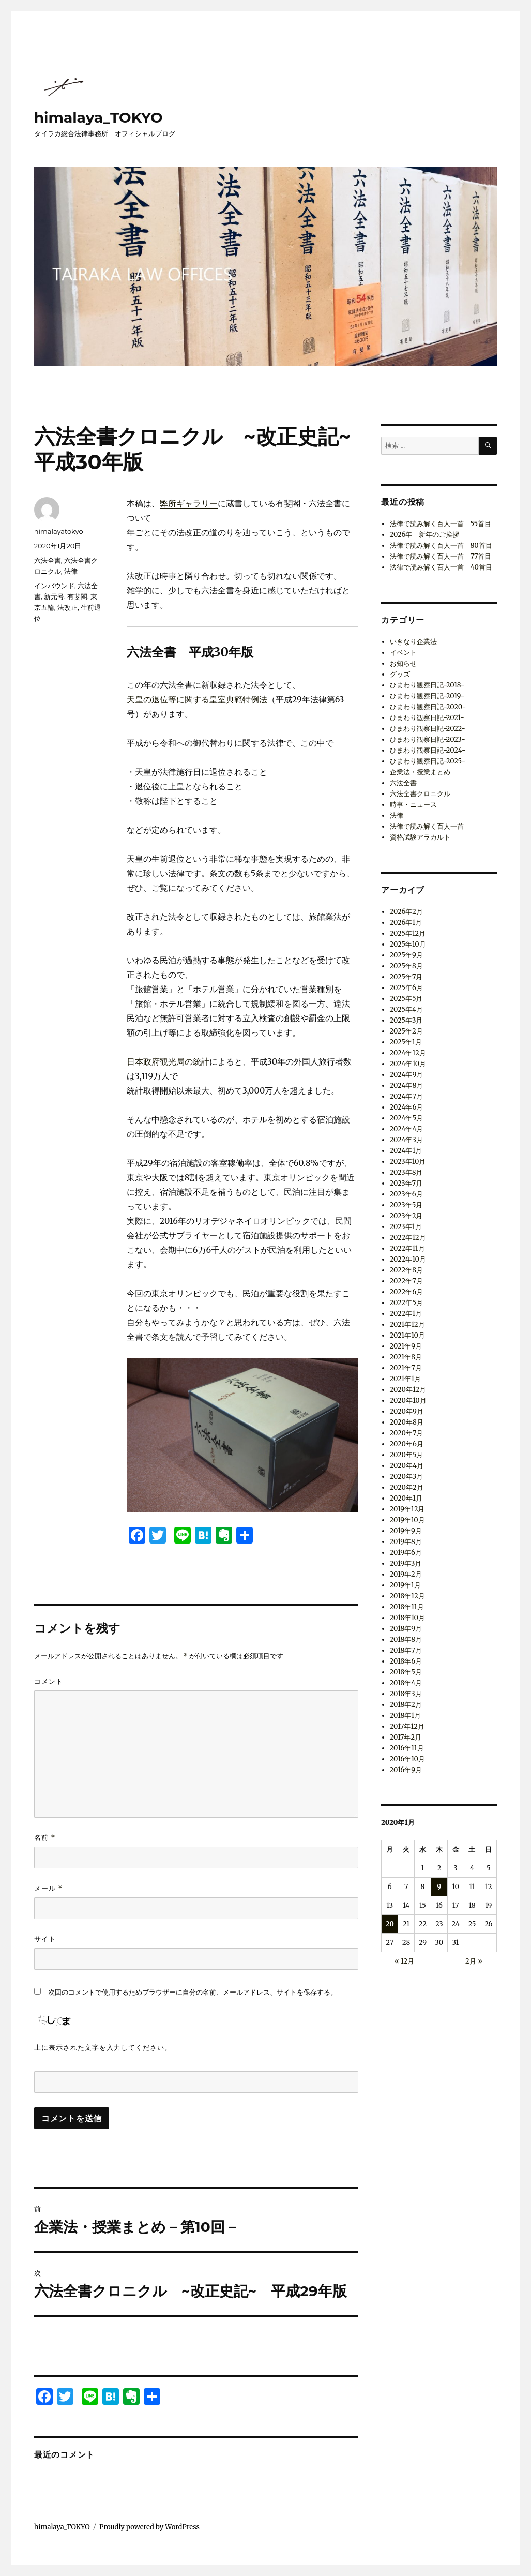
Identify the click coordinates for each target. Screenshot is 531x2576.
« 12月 (404, 1961)
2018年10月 (407, 1617)
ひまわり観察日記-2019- (427, 696)
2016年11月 (407, 1748)
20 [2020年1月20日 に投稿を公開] (390, 1924)
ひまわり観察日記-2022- (427, 728)
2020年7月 (406, 1433)
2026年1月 (406, 922)
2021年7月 (406, 1368)
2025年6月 (406, 987)
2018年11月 (407, 1606)
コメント (48, 1681)
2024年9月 (406, 1074)
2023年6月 (406, 1194)
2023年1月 (406, 1226)
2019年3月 (406, 1563)
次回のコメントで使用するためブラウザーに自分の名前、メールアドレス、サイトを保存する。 (192, 1992)
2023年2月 (406, 1215)
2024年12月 (408, 1053)
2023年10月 (408, 1161)
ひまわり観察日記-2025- (428, 761)
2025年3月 (406, 1020)
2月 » (473, 1961)
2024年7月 (406, 1096)
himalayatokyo (58, 531)
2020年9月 (406, 1411)
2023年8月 (406, 1172)
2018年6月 (406, 1661)
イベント (403, 652)
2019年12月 (407, 1509)
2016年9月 (406, 1769)
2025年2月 (406, 1031)
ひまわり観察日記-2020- (428, 706)
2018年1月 (405, 1715)
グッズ (400, 674)
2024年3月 (406, 1139)
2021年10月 (407, 1335)
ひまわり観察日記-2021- (427, 717)
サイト (45, 1939)
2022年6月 (406, 1291)
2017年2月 (406, 1737)
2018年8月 (406, 1639)
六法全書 (47, 560)
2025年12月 (408, 933)
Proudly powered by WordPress (149, 2527)
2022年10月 (408, 1259)
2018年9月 (406, 1628)
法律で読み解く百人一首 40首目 (441, 567)
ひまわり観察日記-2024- (428, 750)
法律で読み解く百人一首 (427, 826)
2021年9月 (406, 1346)
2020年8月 (406, 1422)
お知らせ (403, 663)
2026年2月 (406, 911)
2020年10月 (408, 1400)
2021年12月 (407, 1324)
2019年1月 (405, 1585)
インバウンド (54, 585)
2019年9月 (406, 1530)
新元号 (54, 596)
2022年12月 (408, 1237)
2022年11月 (407, 1248)
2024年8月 (406, 1085)
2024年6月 (406, 1107)
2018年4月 (406, 1683)
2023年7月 (406, 1183)
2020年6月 (406, 1444)
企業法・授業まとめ (420, 772)
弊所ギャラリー (189, 503)
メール (48, 1888)
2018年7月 (406, 1650)
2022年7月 (406, 1281)
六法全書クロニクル (420, 793)
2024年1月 (406, 1150)
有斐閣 (77, 596)
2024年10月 (408, 1063)
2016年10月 (407, 1759)
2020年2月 (406, 1487)
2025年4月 (406, 1009)
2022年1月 (406, 1313)
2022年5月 (406, 1302)
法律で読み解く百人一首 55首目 (441, 523)
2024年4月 (406, 1129)
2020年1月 (406, 1498)
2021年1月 (405, 1378)
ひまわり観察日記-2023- (427, 739)
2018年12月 (407, 1596)
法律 (71, 571)
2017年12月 (407, 1726)
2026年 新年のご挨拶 (425, 534)
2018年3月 (406, 1693)
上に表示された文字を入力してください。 (103, 2047)
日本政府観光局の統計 (168, 1061)
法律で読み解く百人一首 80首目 (441, 545)
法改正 (67, 607)
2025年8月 (406, 966)
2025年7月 (406, 976)
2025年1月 (406, 1042)
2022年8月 (406, 1270)
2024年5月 (406, 1118)
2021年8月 (406, 1357)
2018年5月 (406, 1672)
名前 (45, 1837)
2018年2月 (406, 1704)
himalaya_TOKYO (98, 117)
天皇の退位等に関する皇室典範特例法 (197, 699)
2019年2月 (406, 1574)
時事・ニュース (413, 804)
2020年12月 (408, 1389)
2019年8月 (406, 1541)
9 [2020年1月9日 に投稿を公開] (439, 1886)
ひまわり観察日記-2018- (427, 685)
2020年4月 (406, 1465)
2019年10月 (407, 1520)
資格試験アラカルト (420, 837)
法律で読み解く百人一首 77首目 (441, 556)
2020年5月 (406, 1454)
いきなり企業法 (413, 641)
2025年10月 (408, 944)
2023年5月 (406, 1205)
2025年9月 (406, 955)
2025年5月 (406, 998)
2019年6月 (406, 1552)
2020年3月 (406, 1476)
